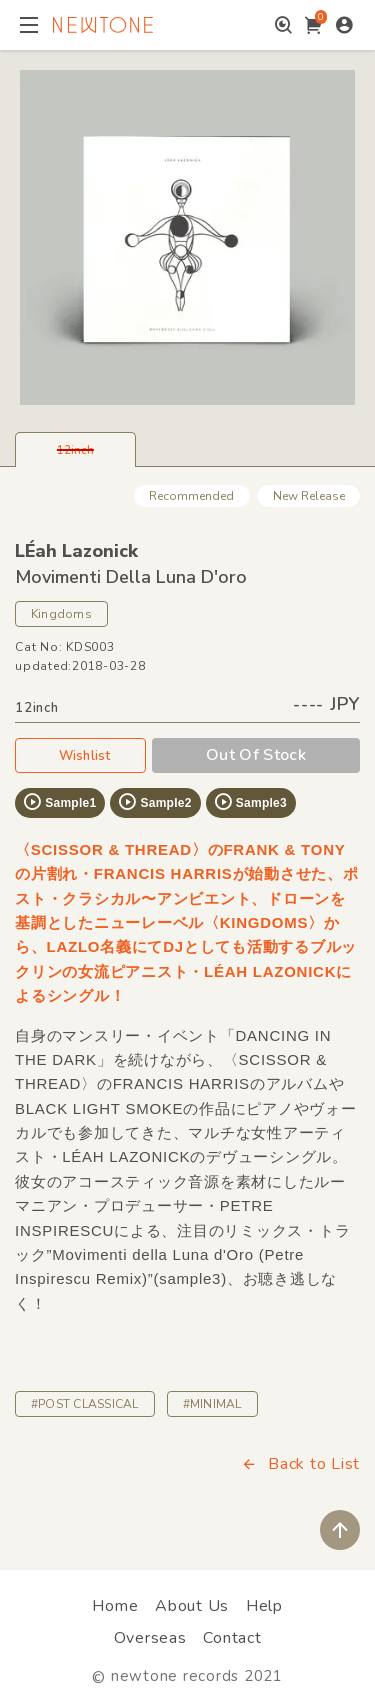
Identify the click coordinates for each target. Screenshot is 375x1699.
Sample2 (154, 802)
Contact (232, 1638)
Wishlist (81, 755)
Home (115, 1606)
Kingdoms (61, 614)
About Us (192, 1606)
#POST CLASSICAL (85, 1404)
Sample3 (250, 802)
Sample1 (59, 802)
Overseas (150, 1638)
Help (264, 1606)
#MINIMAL (212, 1404)
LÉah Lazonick (76, 551)
